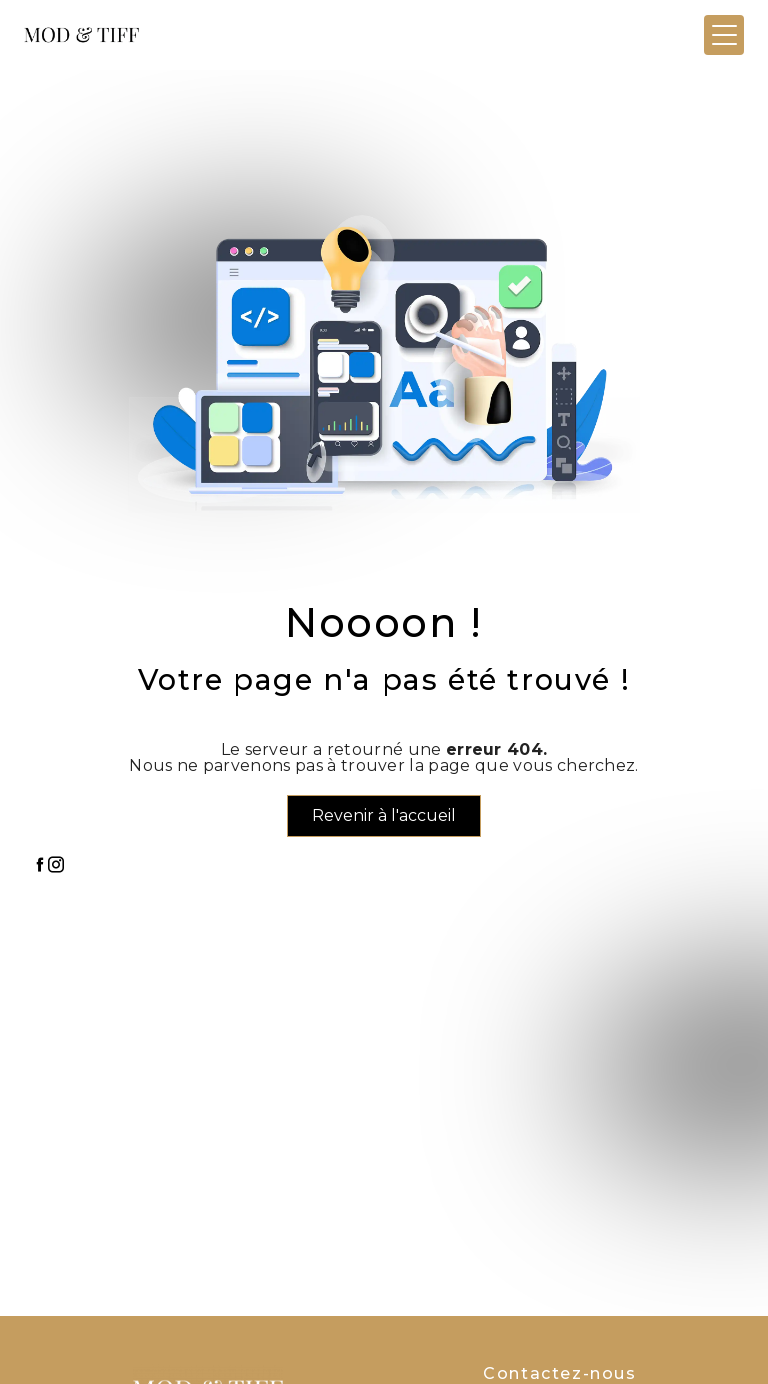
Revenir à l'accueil (384, 815)
